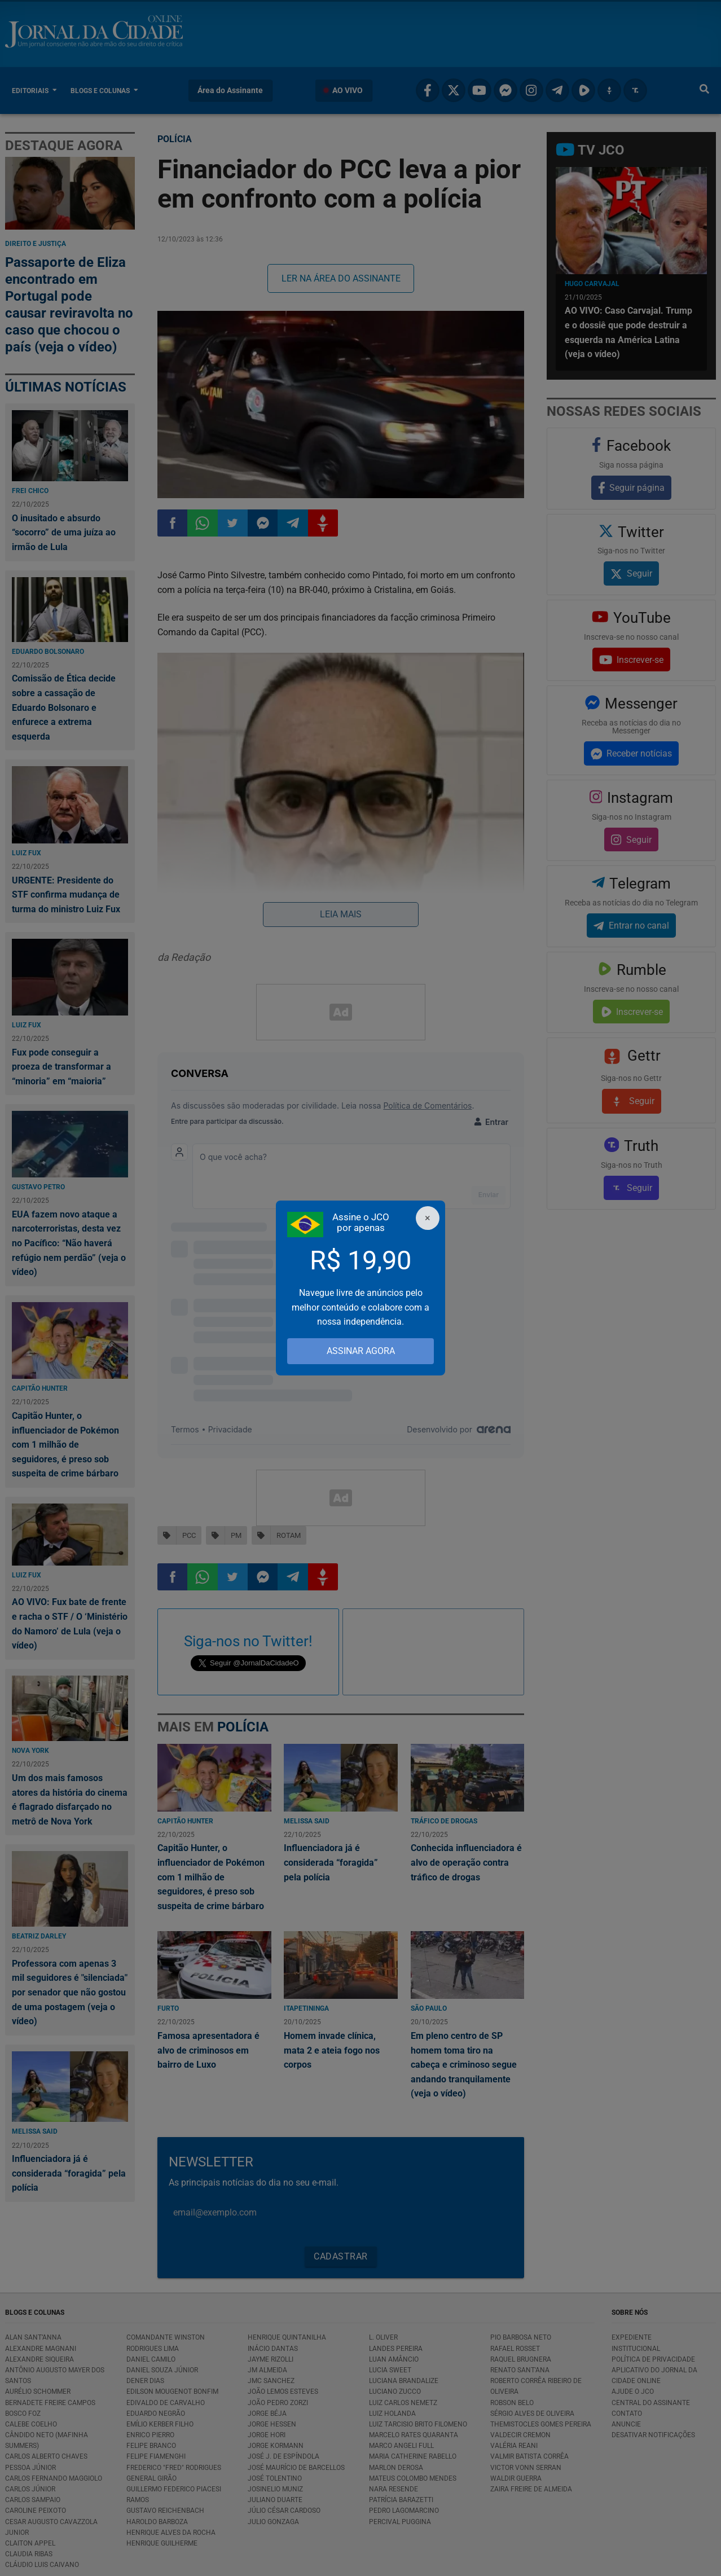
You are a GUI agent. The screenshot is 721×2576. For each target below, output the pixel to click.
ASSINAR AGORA (361, 1351)
